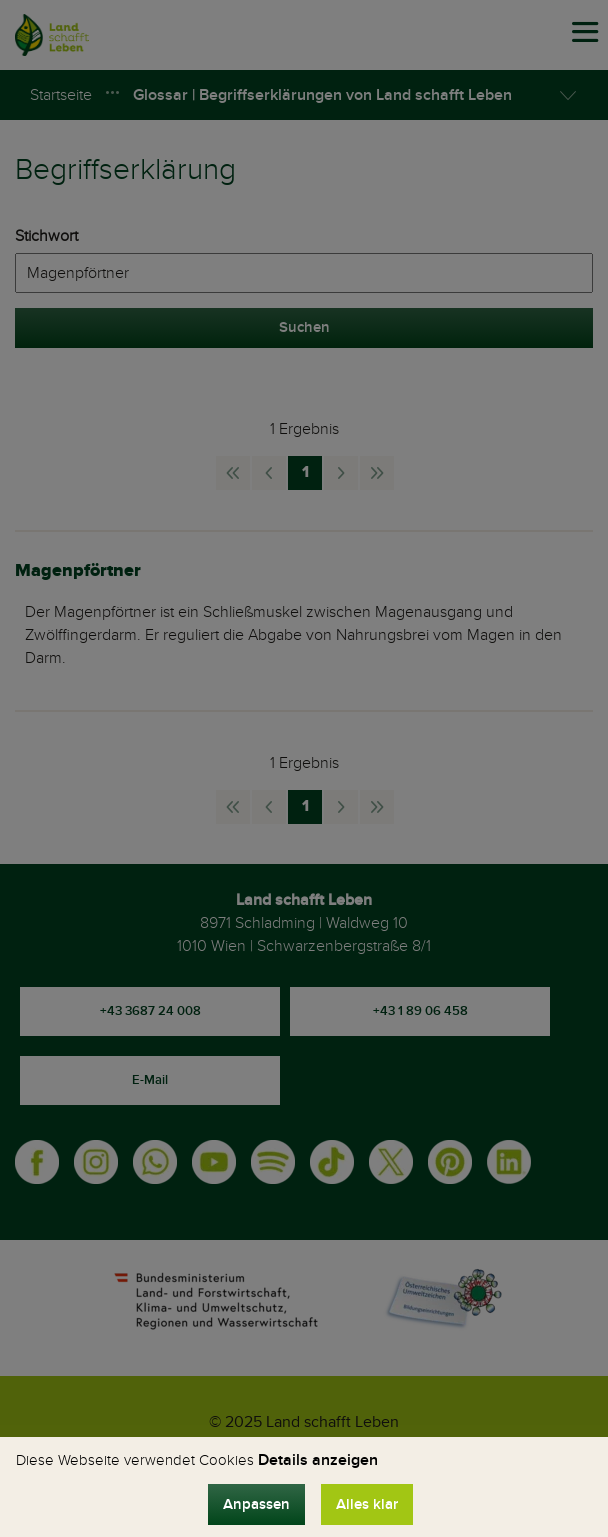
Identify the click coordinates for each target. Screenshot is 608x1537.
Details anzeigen (318, 1460)
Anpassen (256, 1504)
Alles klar (367, 1504)
